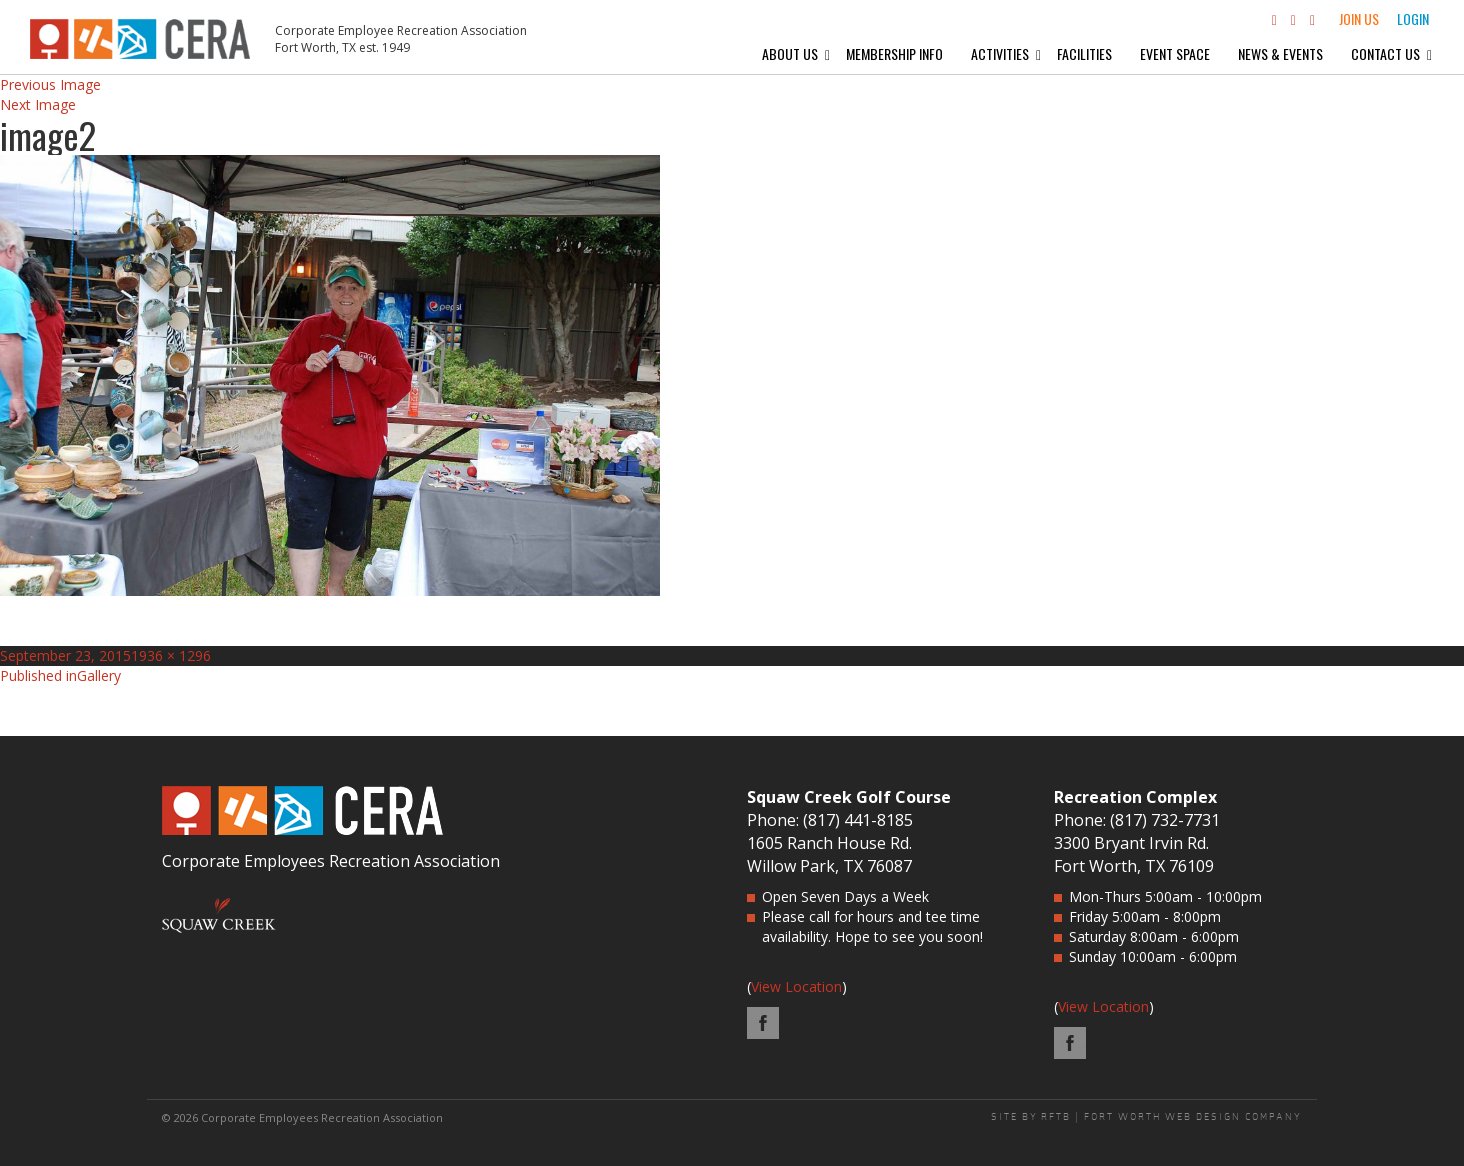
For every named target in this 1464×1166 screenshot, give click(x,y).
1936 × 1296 (171, 655)
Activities (1000, 53)
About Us (790, 53)
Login (1413, 18)
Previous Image (50, 84)
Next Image (38, 104)
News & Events (1280, 53)
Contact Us (1385, 53)
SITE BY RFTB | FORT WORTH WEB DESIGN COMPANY (1146, 1117)
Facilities (1084, 53)
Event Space (1175, 53)
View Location (796, 986)
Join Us (1359, 18)
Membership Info (894, 53)
